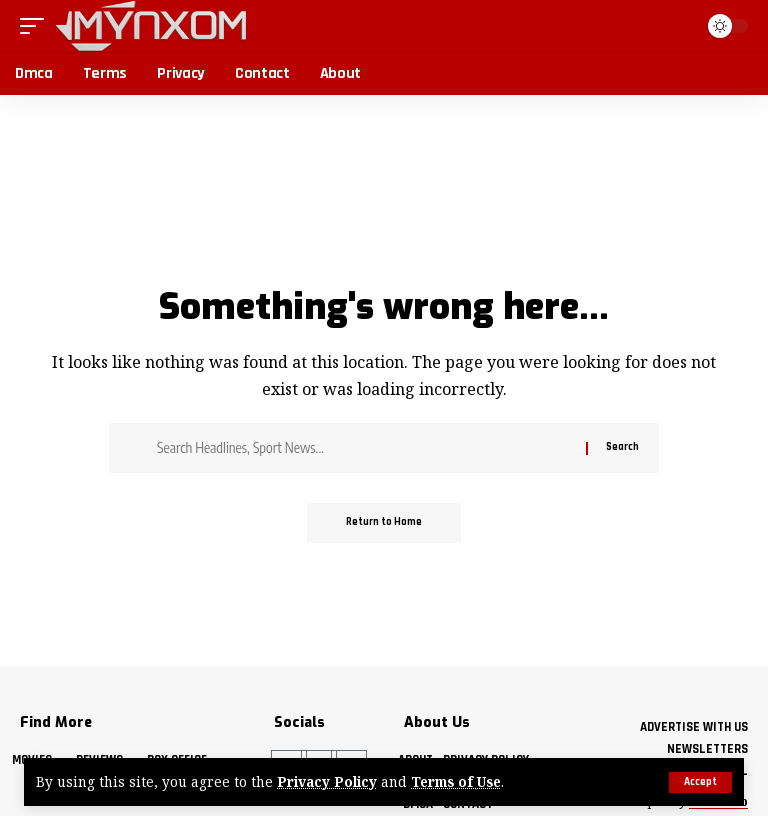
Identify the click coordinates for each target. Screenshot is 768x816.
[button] (700, 782)
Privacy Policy (327, 782)
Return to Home (384, 523)
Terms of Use (457, 782)
